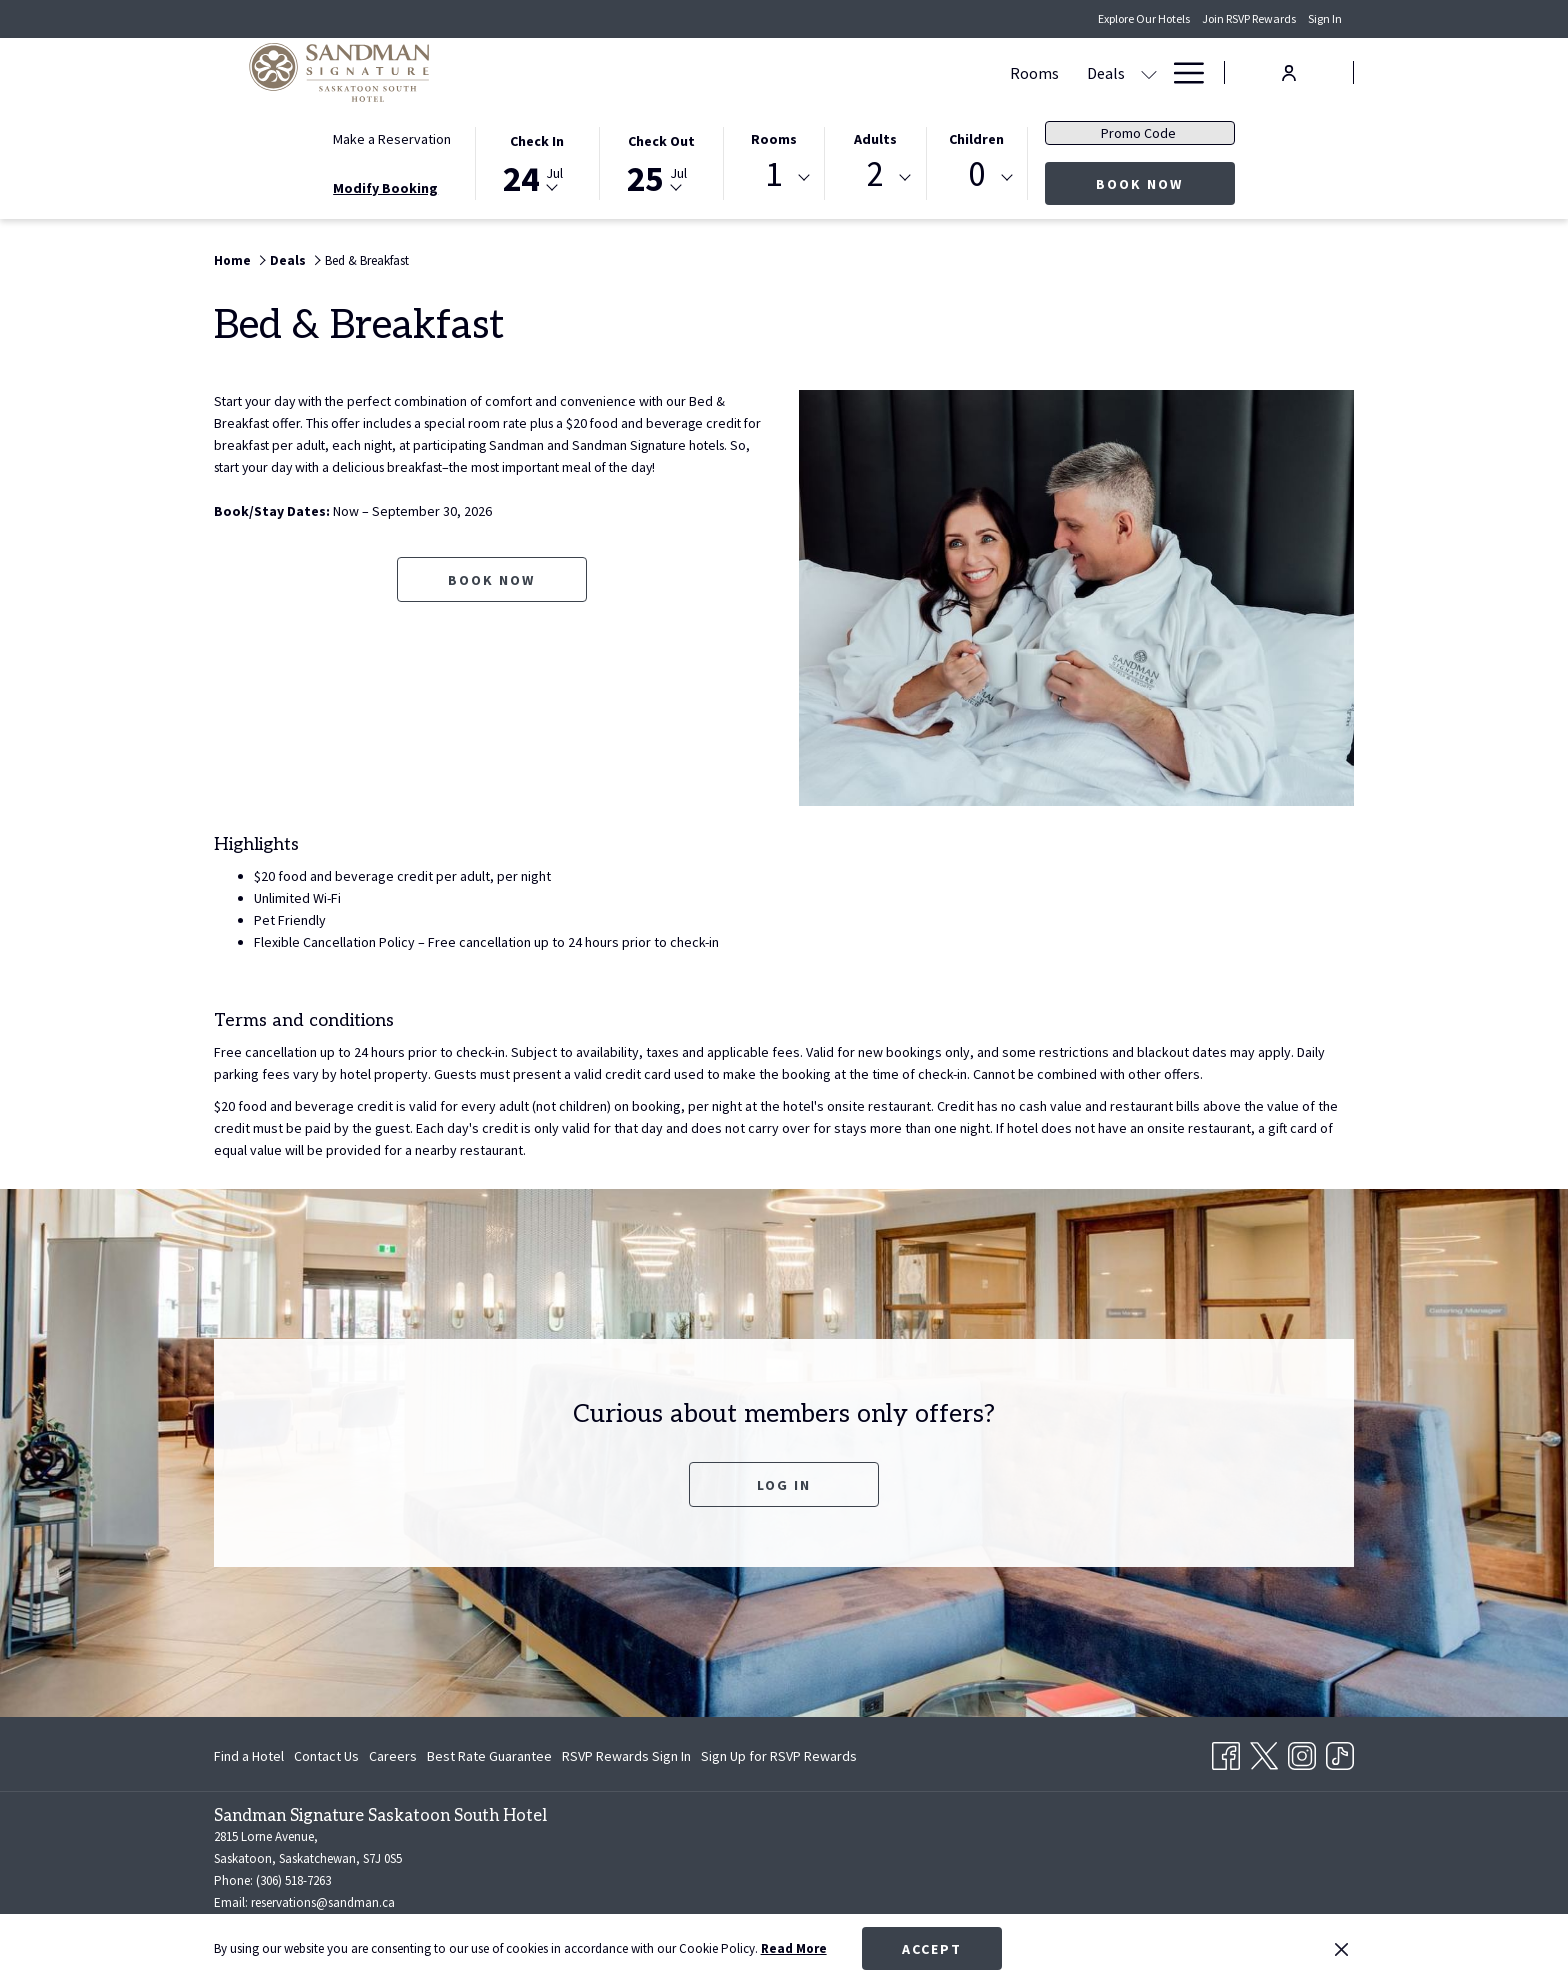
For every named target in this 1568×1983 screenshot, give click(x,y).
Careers (393, 1756)
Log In (784, 1485)
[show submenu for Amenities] (1149, 72)
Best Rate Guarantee (489, 1756)
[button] (537, 162)
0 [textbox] (976, 174)
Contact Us (326, 1756)
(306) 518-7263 (293, 1880)
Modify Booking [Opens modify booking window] (385, 188)
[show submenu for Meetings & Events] (958, 72)
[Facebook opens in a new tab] (1226, 1752)
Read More (794, 1948)
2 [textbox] (875, 174)
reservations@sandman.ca (323, 1902)
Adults (875, 139)
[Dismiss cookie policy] (1341, 1949)
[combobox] (774, 178)
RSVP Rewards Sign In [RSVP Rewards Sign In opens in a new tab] (626, 1759)
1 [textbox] (773, 174)
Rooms (774, 139)
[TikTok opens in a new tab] (1340, 1752)
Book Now (1165, 183)
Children (976, 139)
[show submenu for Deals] (783, 72)
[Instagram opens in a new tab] (1302, 1752)
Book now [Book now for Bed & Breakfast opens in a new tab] (491, 580)
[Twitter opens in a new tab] (1264, 1752)
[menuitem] (668, 72)
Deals (288, 260)
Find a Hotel (249, 1756)
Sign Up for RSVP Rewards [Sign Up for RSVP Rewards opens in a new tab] (779, 1759)
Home (232, 260)
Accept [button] (932, 1949)
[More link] (1181, 72)
